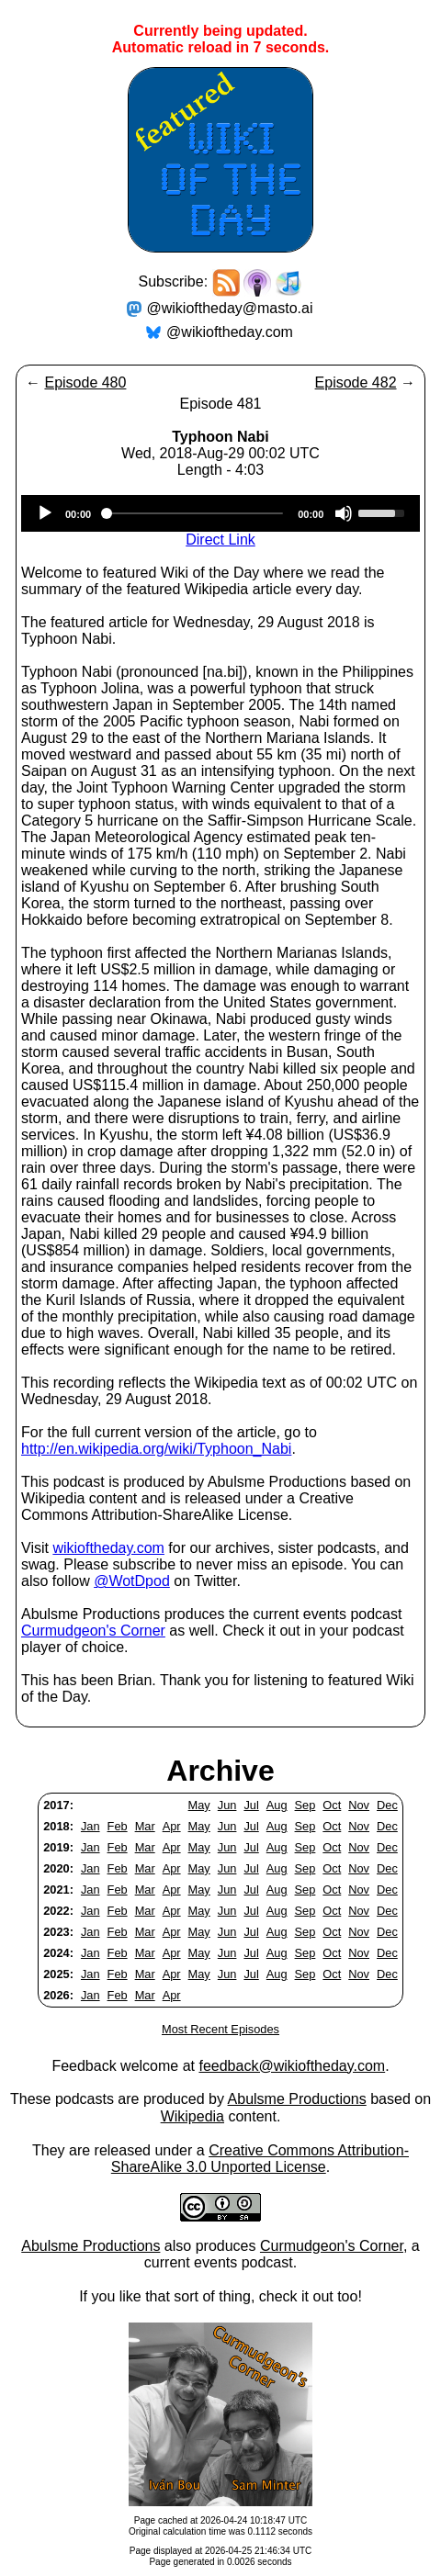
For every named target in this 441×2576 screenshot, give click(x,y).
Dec (387, 1805)
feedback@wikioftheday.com (291, 2066)
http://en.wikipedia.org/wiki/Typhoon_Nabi (156, 1449)
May (199, 1805)
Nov (358, 1805)
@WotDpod (132, 1581)
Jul (250, 1805)
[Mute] (343, 513)
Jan (90, 1826)
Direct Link (220, 539)
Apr (172, 1826)
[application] (220, 513)
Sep (305, 1805)
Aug (277, 1805)
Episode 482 (356, 382)
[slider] (194, 513)
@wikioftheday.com (229, 332)
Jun (227, 1805)
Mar (145, 1826)
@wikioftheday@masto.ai (230, 308)
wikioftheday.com (108, 1548)
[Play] (45, 513)
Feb (117, 1826)
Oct (331, 1805)
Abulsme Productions (297, 2099)
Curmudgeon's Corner (93, 1630)
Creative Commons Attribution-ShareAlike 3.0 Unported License (260, 2159)
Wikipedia (192, 2116)
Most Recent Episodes (220, 2029)
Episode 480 (85, 382)
